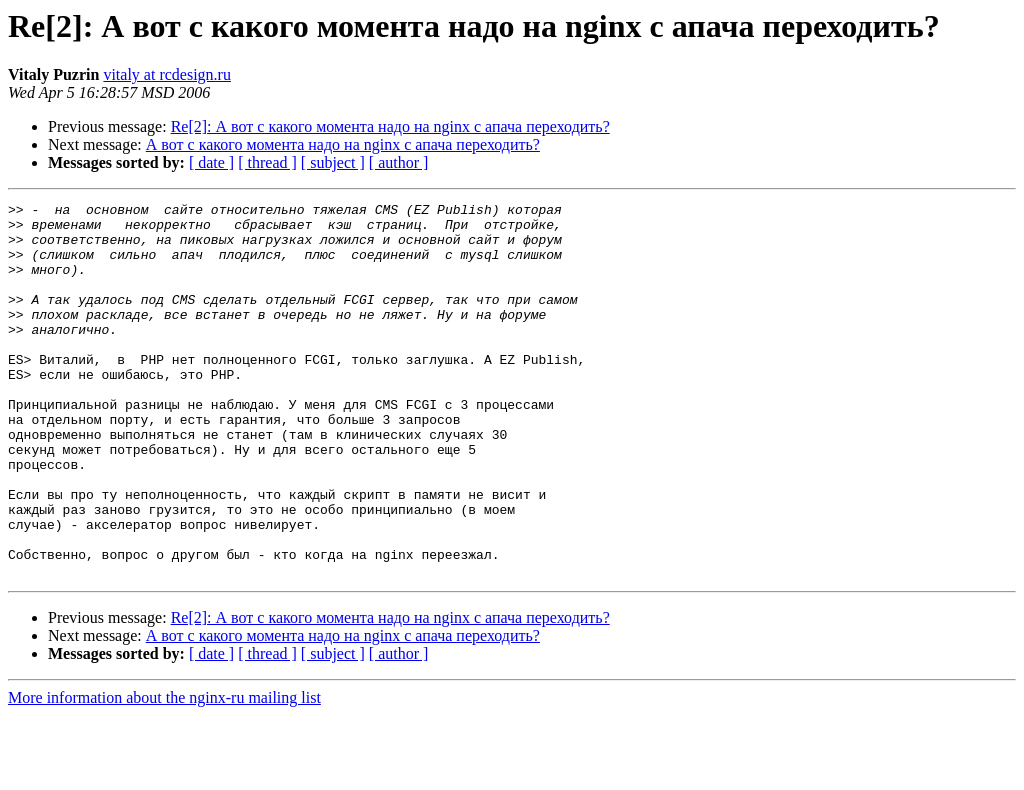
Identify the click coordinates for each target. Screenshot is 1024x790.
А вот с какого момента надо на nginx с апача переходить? (343, 144)
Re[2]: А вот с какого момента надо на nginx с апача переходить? (390, 126)
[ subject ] (333, 162)
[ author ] (399, 162)
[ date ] (211, 162)
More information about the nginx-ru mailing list (164, 772)
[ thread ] (267, 162)
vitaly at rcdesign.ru (167, 74)
